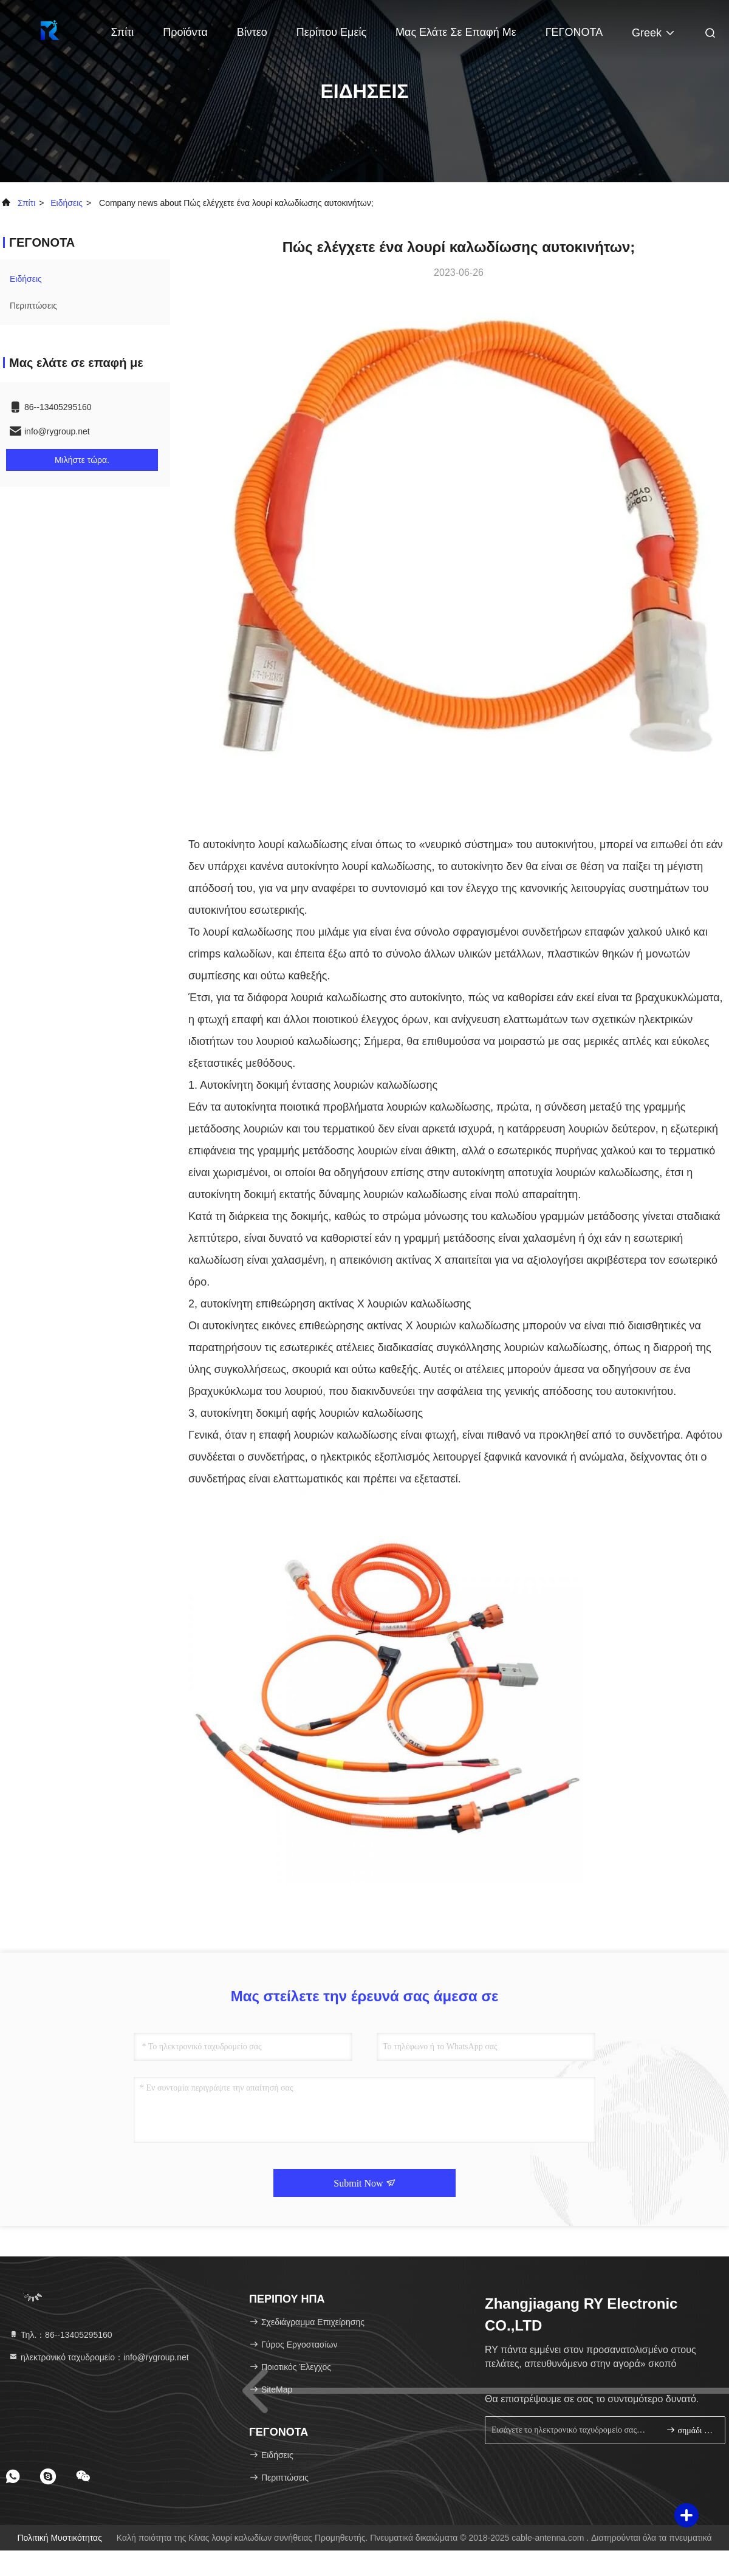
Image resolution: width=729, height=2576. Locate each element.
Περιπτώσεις (33, 305)
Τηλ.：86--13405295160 (60, 2335)
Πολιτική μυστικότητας (59, 2538)
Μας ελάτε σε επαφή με (455, 32)
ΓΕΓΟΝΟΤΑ (574, 32)
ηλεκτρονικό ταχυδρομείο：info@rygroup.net (99, 2357)
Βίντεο (252, 32)
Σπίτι (122, 32)
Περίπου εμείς (331, 32)
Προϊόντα (185, 32)
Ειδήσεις (66, 203)
